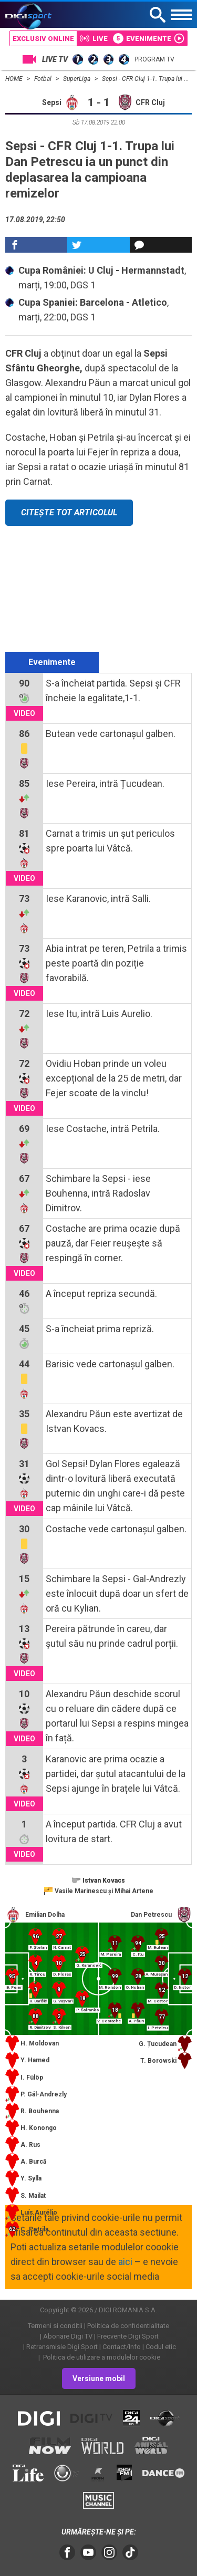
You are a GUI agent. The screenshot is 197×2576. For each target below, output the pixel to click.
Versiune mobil (98, 2378)
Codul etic (161, 2347)
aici (125, 2261)
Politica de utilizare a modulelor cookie (101, 2357)
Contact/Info (121, 2347)
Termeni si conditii (55, 2326)
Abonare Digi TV (67, 2336)
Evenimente (52, 662)
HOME (14, 78)
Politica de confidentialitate (128, 2326)
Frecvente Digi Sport (128, 2336)
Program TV (154, 59)
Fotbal (43, 78)
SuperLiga (77, 78)
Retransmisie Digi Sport (62, 2347)
